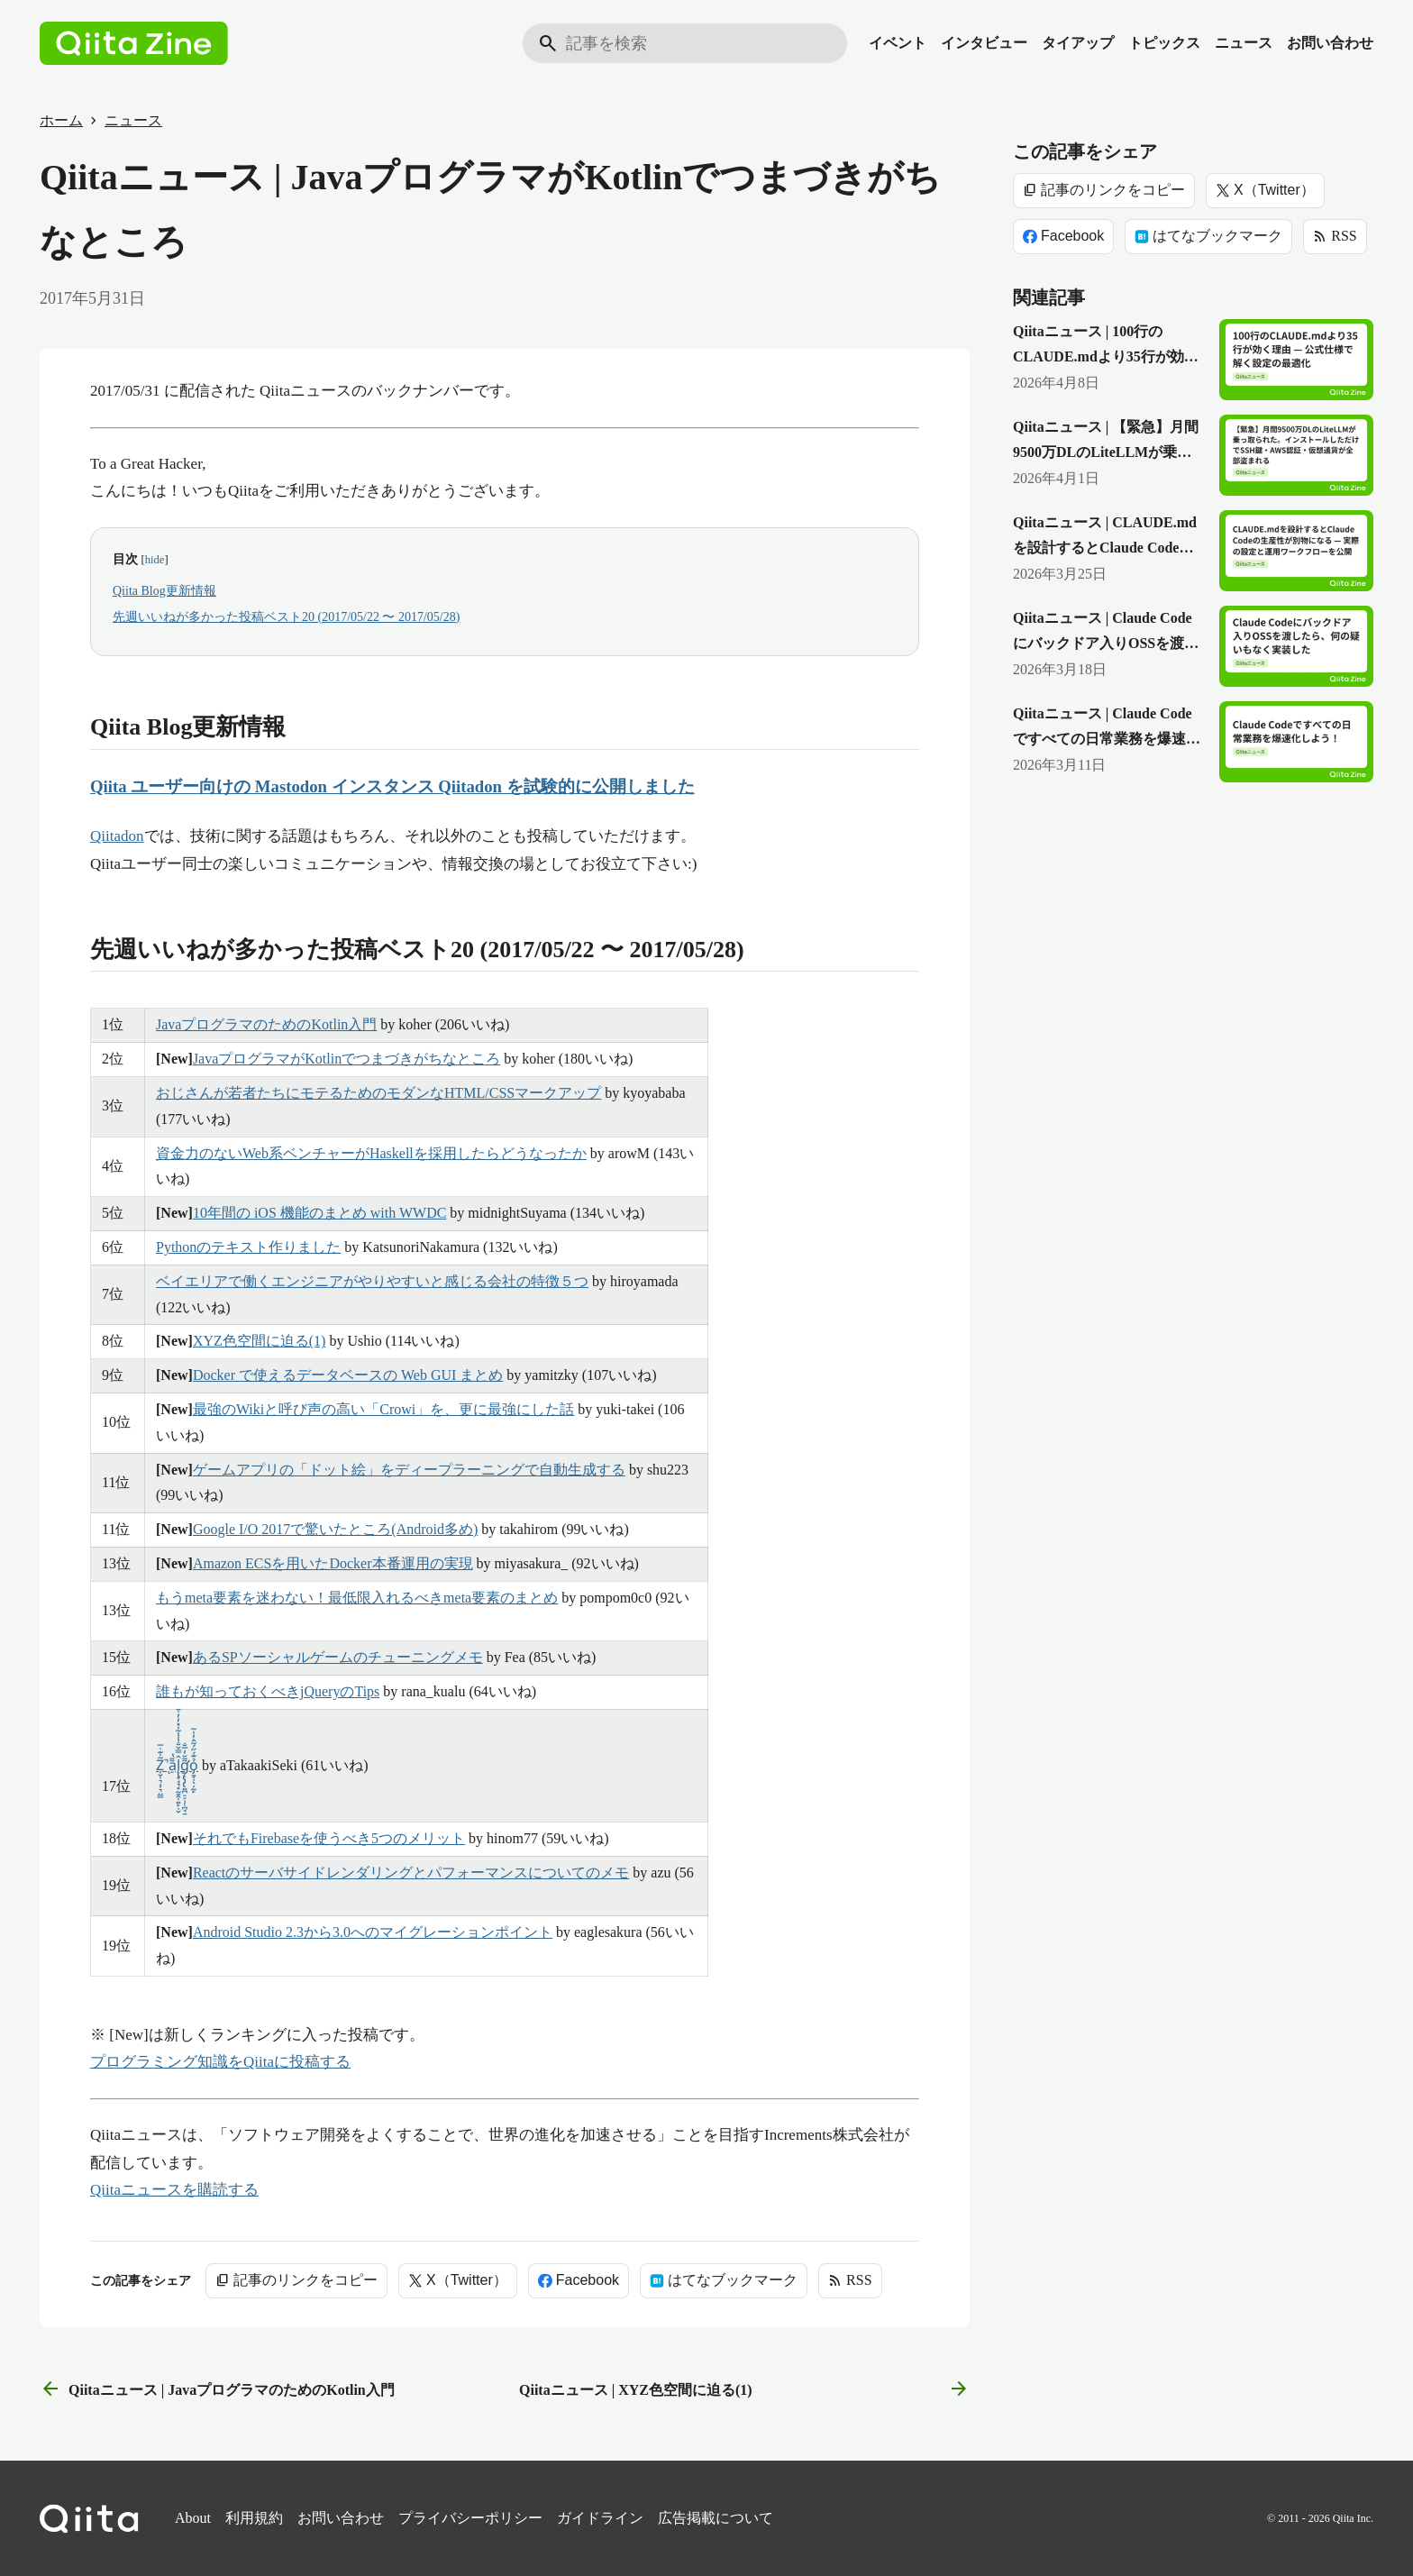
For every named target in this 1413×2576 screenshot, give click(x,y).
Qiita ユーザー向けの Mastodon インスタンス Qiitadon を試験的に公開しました (392, 786)
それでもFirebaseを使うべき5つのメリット (329, 1838)
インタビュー (984, 42)
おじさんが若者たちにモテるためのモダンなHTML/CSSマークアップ (378, 1093)
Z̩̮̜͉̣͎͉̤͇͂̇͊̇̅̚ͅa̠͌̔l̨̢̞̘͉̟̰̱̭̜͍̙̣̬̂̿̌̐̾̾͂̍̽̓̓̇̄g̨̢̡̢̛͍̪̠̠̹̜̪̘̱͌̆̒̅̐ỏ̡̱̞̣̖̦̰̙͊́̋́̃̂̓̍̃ (177, 1765)
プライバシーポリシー (470, 2518)
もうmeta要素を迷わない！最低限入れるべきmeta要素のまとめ (357, 1597)
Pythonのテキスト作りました (248, 1247)
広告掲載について (715, 2518)
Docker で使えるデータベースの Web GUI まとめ (348, 1375)
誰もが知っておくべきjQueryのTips (267, 1691)
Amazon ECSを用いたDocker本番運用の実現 (333, 1563)
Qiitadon (117, 836)
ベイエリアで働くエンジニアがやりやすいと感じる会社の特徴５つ (372, 1281)
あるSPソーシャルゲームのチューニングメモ (338, 1657)
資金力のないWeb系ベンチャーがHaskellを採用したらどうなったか (371, 1153)
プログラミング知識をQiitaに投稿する (220, 2061)
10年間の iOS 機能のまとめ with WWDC (319, 1212)
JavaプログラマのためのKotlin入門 (266, 1024)
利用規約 (254, 2518)
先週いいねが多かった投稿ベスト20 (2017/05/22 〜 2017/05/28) (286, 617)
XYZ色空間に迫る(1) (259, 1340)
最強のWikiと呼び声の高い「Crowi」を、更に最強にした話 (383, 1409)
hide (155, 559)
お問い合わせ (1330, 42)
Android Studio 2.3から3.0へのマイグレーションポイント (372, 1932)
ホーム (61, 120)
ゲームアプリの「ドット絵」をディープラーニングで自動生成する (409, 1469)
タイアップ (1078, 42)
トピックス (1164, 42)
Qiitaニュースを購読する (174, 2189)
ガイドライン (600, 2518)
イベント (897, 42)
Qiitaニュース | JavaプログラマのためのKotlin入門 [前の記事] (217, 2389)
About (193, 2518)
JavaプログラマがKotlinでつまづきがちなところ (346, 1058)
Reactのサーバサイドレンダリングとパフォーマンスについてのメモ (411, 1872)
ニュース (1243, 42)
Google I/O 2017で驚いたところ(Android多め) (335, 1529)
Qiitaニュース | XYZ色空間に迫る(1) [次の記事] (744, 2389)
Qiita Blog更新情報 (164, 591)
